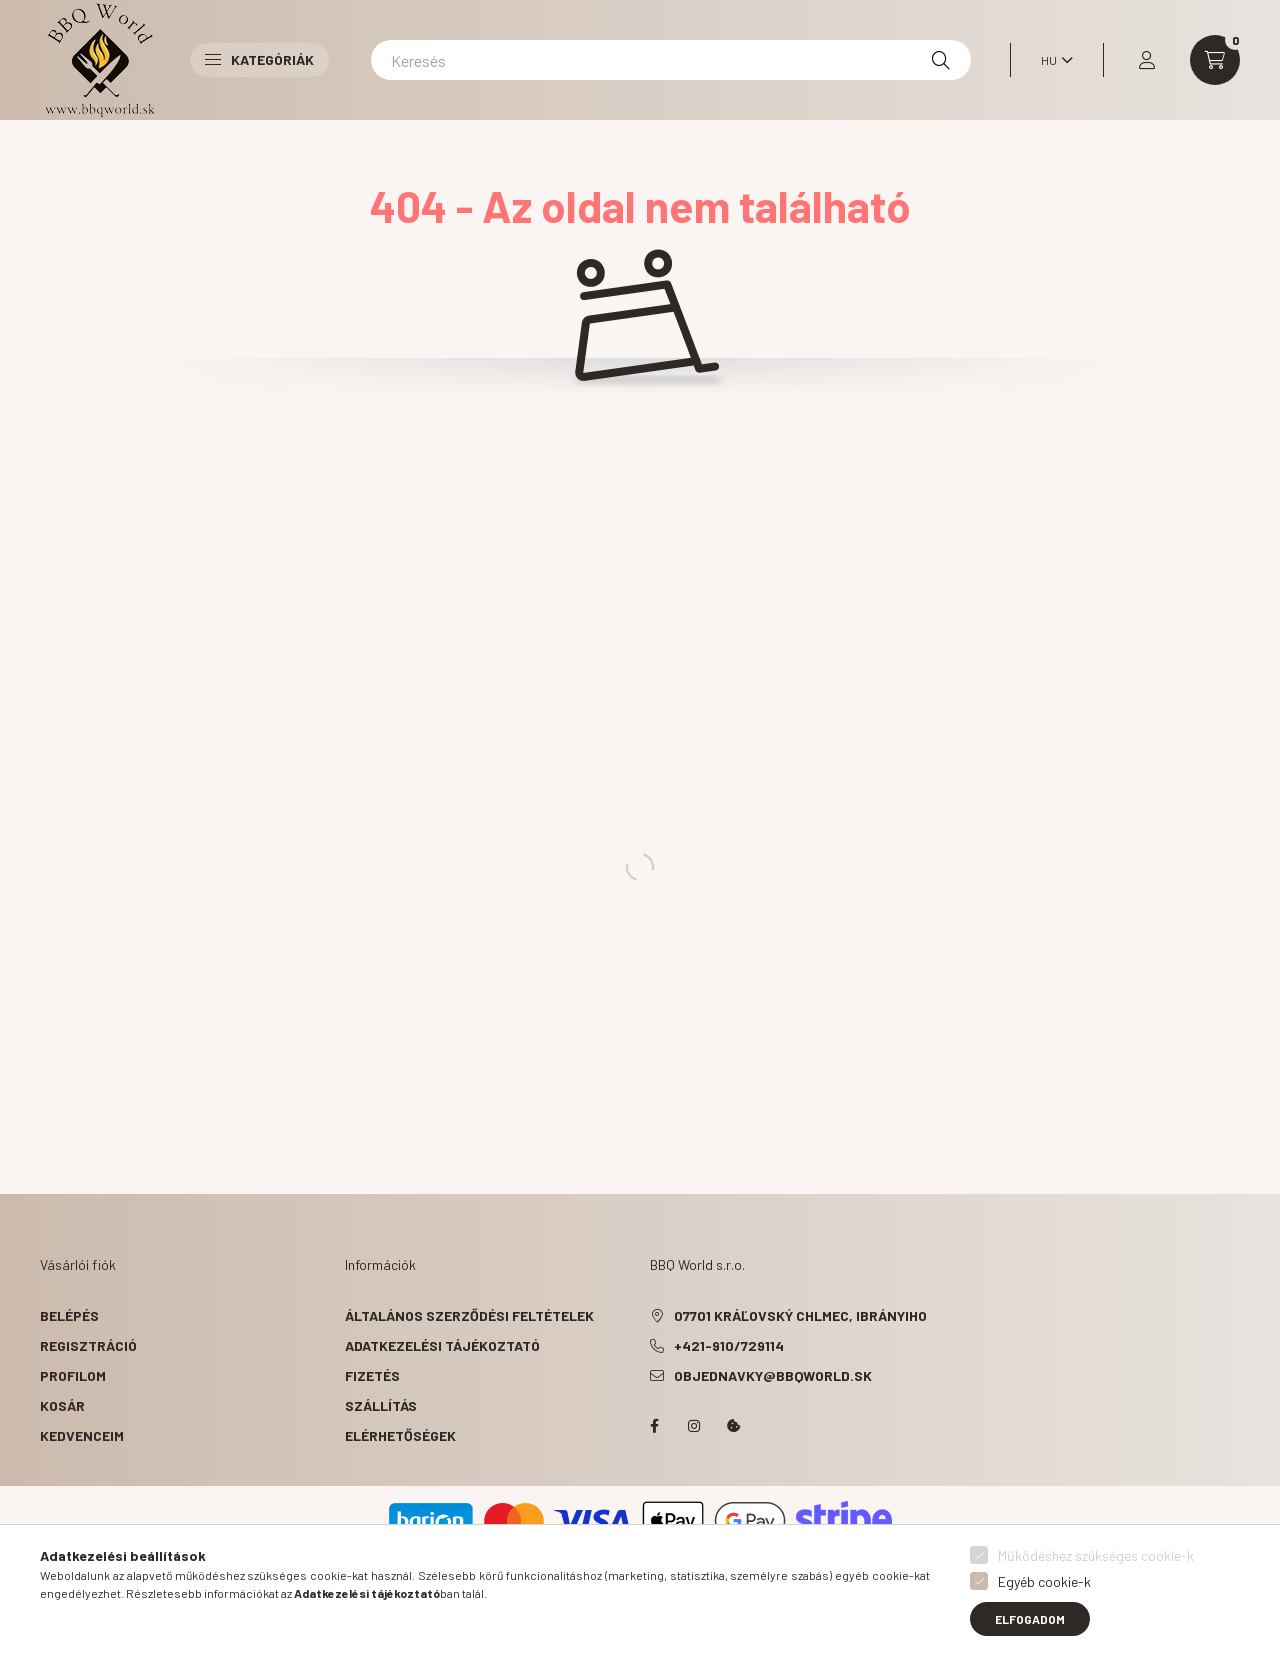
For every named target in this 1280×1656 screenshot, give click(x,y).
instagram (694, 1426)
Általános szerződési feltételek (469, 1315)
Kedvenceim (82, 1435)
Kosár (62, 1405)
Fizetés (372, 1375)
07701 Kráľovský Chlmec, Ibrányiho (800, 1315)
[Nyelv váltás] (1052, 60)
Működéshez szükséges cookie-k (1096, 1555)
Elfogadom (1030, 1619)
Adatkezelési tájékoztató (442, 1345)
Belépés (69, 1315)
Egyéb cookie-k (1044, 1581)
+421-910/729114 (729, 1345)
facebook (654, 1426)
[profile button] (1147, 60)
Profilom (73, 1375)
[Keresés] (671, 60)
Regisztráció (88, 1345)
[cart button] (1215, 60)
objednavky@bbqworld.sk (773, 1375)
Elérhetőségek (400, 1435)
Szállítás (381, 1405)
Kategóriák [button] (259, 59)
